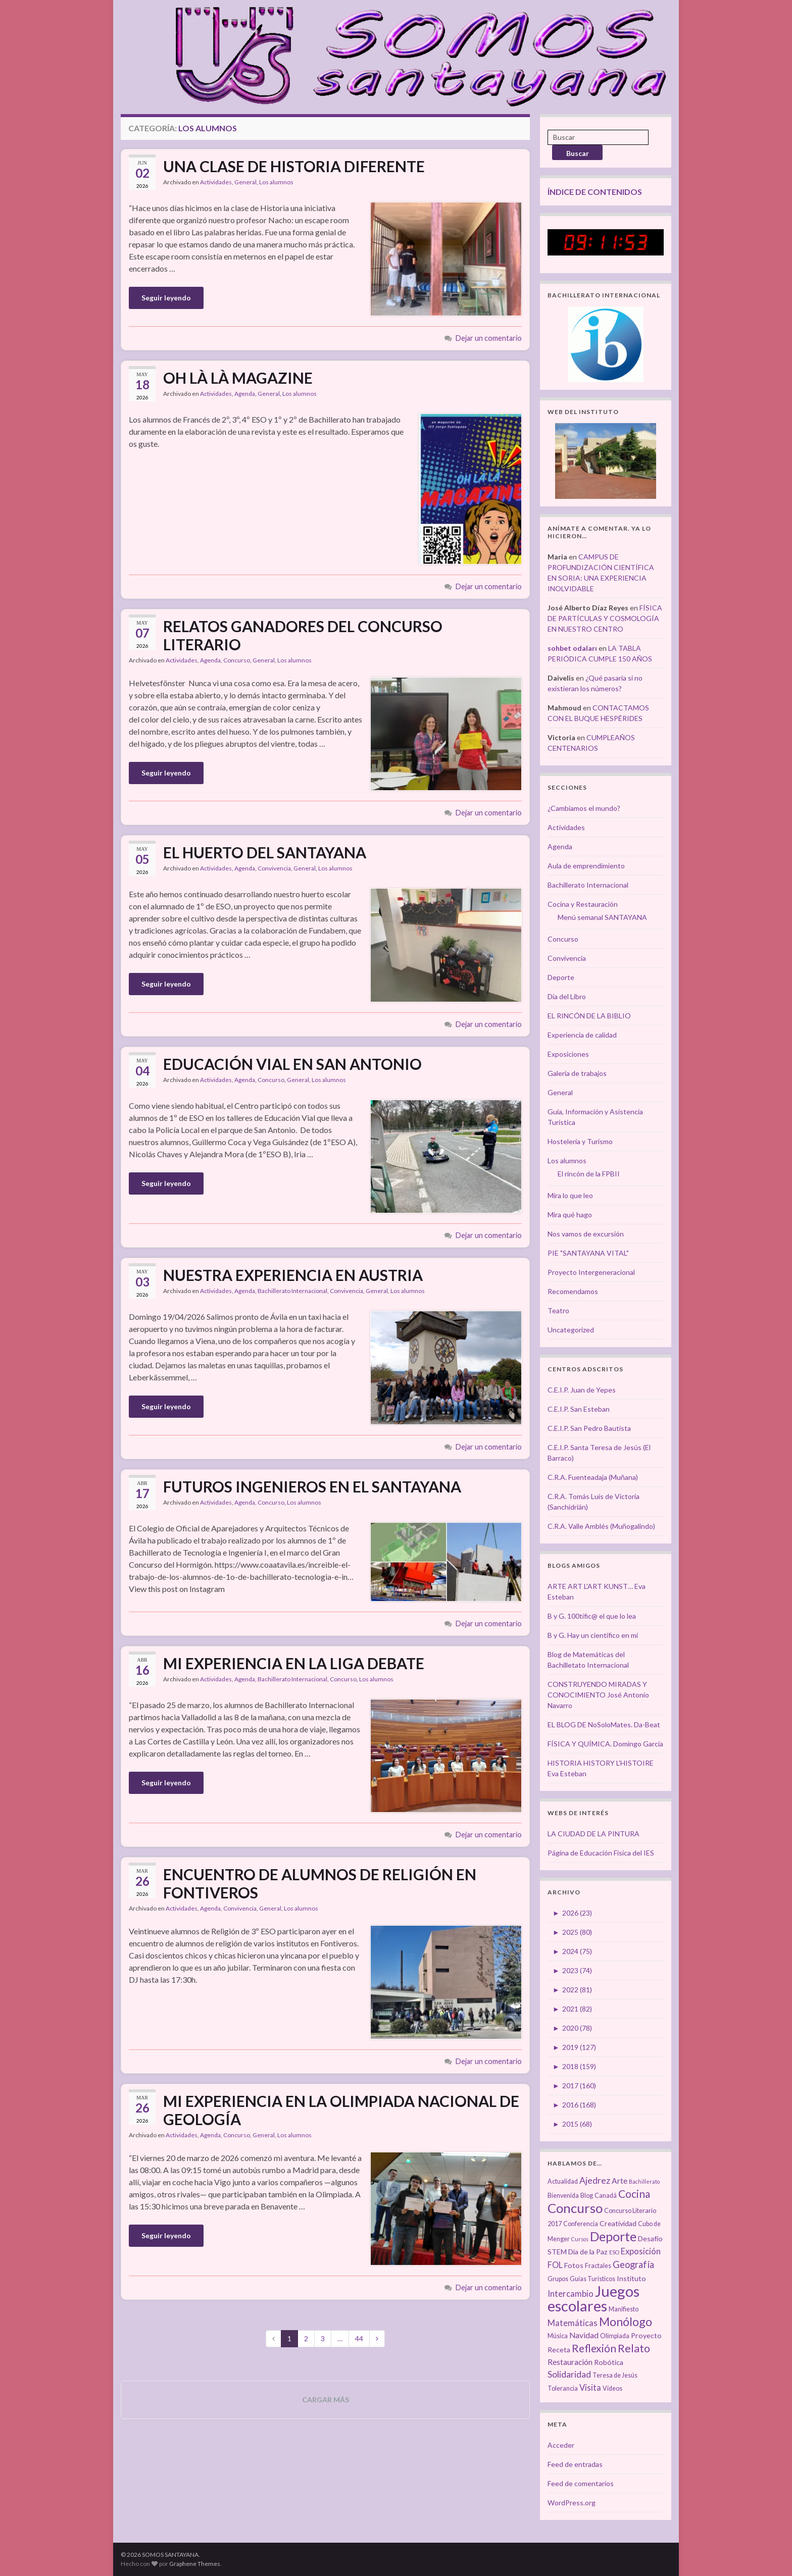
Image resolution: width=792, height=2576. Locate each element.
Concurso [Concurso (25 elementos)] (575, 2208)
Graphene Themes (194, 2563)
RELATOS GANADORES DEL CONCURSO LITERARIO (302, 635)
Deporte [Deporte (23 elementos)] (613, 2236)
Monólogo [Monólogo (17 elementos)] (625, 2321)
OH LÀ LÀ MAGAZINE (238, 378)
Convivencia (274, 868)
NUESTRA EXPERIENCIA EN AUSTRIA (293, 1275)
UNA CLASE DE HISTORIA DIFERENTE (294, 166)
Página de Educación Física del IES (601, 1852)
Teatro (558, 1310)
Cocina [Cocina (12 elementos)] (634, 2193)
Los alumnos (276, 182)
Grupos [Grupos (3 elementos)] (558, 2279)
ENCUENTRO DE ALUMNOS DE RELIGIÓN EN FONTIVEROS (319, 1883)
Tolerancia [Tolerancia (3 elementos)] (563, 2388)
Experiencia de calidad (582, 1035)
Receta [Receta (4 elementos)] (559, 2349)
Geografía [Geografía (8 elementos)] (633, 2264)
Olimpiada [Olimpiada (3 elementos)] (614, 2336)
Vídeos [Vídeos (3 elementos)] (612, 2388)
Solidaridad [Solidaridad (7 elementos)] (569, 2374)
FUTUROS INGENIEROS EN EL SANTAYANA (312, 1486)
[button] (446, 259)
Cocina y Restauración (583, 904)
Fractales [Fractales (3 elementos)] (598, 2266)
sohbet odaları (572, 648)
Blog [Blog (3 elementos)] (586, 2195)
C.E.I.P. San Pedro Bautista (589, 1428)
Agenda (244, 393)
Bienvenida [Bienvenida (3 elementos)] (563, 2195)
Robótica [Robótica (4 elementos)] (608, 2362)
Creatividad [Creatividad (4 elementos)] (618, 2223)
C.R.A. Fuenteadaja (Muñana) (593, 1477)
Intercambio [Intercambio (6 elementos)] (570, 2294)
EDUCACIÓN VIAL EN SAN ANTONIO (292, 1064)
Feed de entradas (575, 2464)
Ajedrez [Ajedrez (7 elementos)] (594, 2180)
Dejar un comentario (489, 338)
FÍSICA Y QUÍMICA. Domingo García (605, 1743)
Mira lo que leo (570, 1195)
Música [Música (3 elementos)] (558, 2336)
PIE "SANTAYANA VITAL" (588, 1253)
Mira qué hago (570, 1214)
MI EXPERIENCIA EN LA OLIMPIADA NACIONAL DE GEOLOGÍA (341, 2110)
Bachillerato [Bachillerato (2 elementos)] (644, 2181)
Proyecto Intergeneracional (591, 1272)
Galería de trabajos (577, 1073)
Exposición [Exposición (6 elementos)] (641, 2251)
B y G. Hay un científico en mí (593, 1635)
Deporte (561, 977)
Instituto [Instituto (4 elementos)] (631, 2278)
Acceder (561, 2445)
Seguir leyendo (166, 297)
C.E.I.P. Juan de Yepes (582, 1389)
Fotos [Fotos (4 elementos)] (573, 2265)
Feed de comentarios (581, 2483)
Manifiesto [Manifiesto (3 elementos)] (623, 2309)
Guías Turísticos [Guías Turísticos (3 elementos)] (592, 2279)
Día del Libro (567, 996)
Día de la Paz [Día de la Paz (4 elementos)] (588, 2251)
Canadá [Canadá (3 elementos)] (606, 2195)
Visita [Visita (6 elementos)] (590, 2388)
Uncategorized (571, 1329)
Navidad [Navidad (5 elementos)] (584, 2335)
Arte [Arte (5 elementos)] (619, 2180)
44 (359, 2338)
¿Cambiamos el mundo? (584, 808)
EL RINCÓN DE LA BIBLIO (589, 1015)
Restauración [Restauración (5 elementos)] (570, 2361)
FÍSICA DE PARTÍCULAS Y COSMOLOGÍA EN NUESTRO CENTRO (605, 618)
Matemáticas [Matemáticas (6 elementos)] (573, 2323)
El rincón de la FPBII (589, 1173)
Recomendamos (573, 1291)
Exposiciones (568, 1054)
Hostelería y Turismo (580, 1141)
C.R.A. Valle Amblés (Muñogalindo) (601, 1526)
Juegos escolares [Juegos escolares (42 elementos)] (593, 2298)
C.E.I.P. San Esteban (579, 1409)
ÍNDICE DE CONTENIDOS (595, 191)
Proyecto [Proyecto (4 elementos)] (646, 2335)
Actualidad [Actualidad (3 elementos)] (563, 2181)
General (245, 182)
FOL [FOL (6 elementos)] (555, 2265)
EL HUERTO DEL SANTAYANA (264, 852)
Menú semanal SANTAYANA (602, 917)
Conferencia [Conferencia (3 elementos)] (580, 2224)
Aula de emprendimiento (586, 865)
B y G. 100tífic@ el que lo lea (592, 1616)
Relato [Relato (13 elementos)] (634, 2348)
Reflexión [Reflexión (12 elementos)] (594, 2348)
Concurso (236, 660)
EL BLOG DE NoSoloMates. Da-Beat (604, 1724)
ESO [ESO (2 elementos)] (614, 2252)
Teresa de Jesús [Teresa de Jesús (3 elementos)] (614, 2375)
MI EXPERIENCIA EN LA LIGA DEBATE (293, 1663)
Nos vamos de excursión (586, 1233)
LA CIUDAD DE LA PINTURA (593, 1833)
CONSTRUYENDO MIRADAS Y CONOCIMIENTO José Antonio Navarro (598, 1695)
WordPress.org (572, 2502)
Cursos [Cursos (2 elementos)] (579, 2239)
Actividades (216, 182)
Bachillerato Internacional (292, 1291)
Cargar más (325, 2399)
